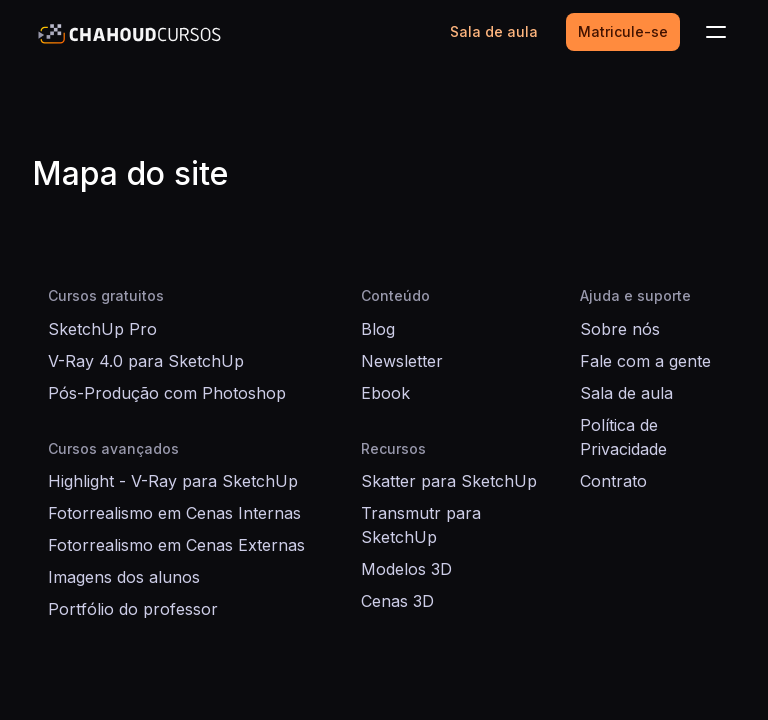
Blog (378, 329)
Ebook (385, 393)
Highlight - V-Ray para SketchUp (173, 481)
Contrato (613, 481)
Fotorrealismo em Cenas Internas (174, 513)
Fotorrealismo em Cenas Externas (176, 545)
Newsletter (402, 361)
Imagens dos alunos (124, 577)
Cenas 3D (397, 601)
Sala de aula (626, 393)
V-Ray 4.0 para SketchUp (146, 361)
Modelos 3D (406, 569)
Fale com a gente (645, 361)
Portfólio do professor (133, 609)
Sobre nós (620, 329)
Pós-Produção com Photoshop (167, 393)
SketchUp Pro (102, 329)
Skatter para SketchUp (449, 481)
